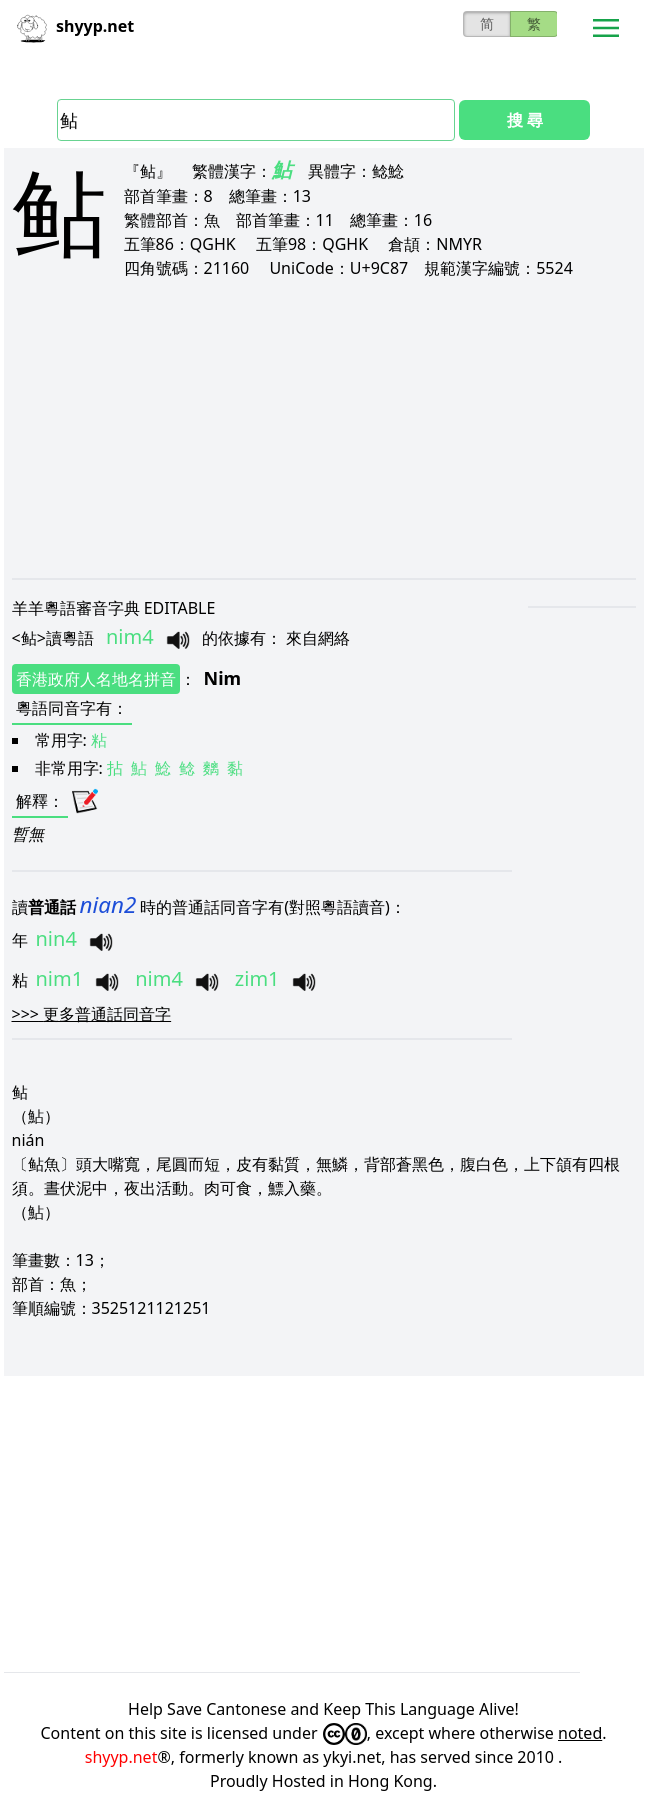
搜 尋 (525, 120)
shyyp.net (121, 1757)
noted (580, 1733)
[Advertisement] (324, 428)
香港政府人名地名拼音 (96, 679)
